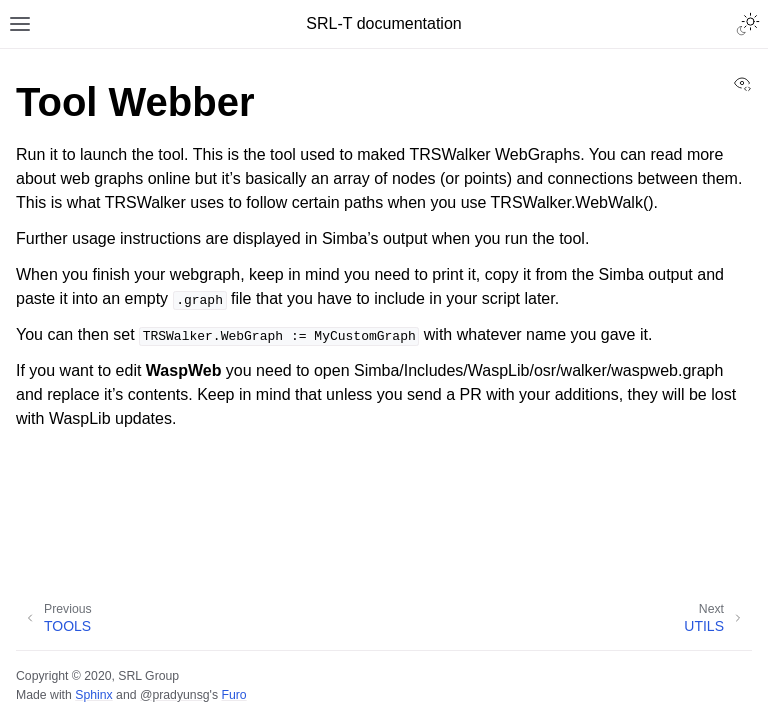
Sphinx (93, 695)
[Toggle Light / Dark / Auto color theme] (748, 24)
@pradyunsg (175, 695)
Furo (233, 695)
